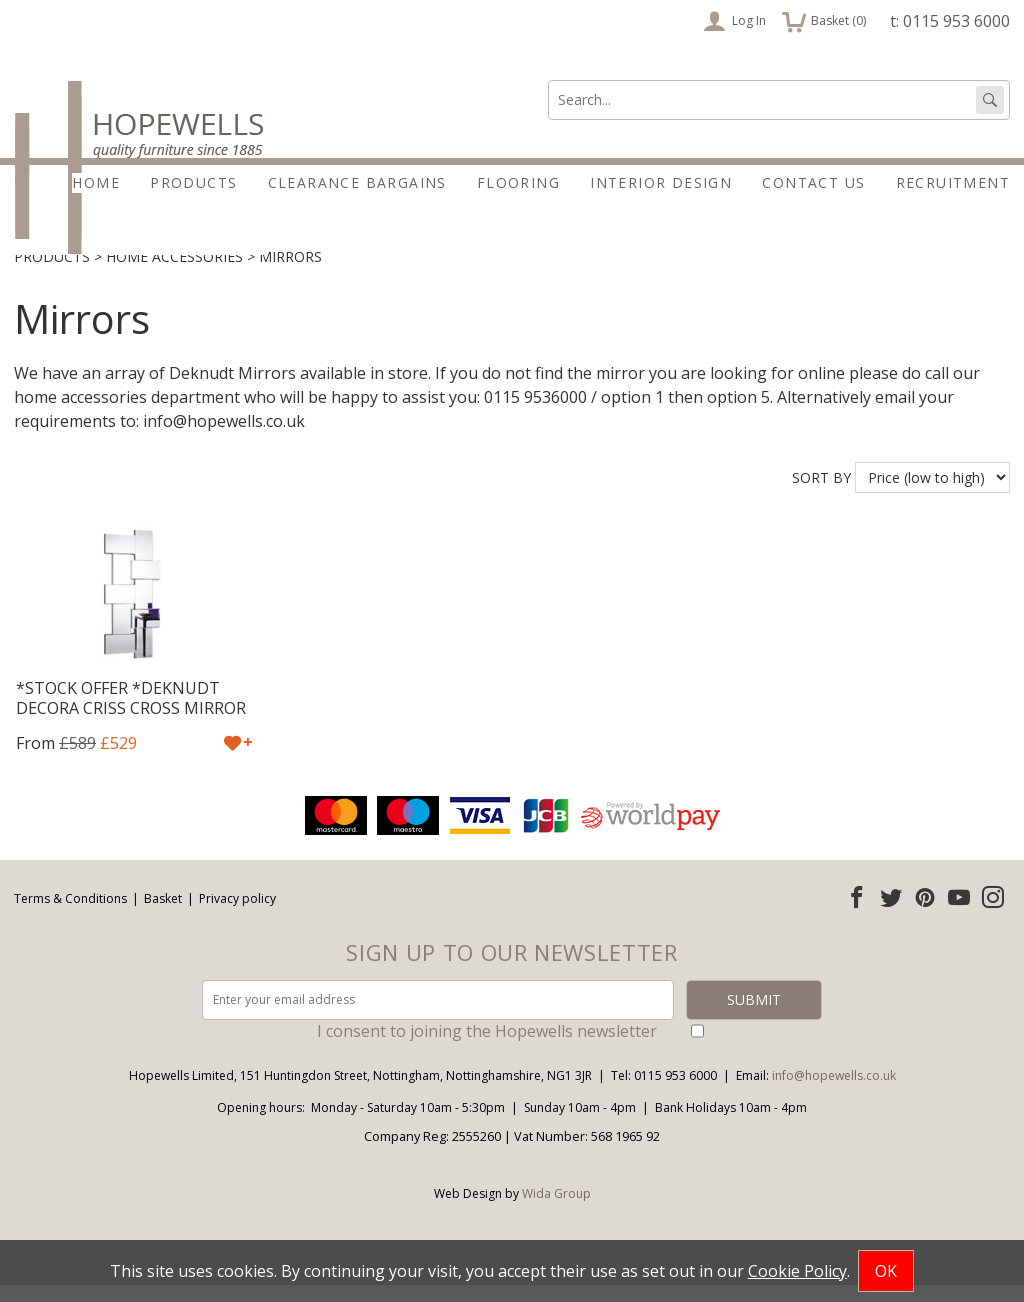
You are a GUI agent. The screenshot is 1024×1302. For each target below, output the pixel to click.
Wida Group (556, 1210)
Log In (734, 21)
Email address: (0, 808)
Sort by (821, 493)
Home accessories (174, 273)
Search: (548, 80)
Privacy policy (237, 914)
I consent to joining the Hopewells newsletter (487, 1048)
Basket (163, 914)
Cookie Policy (797, 1271)
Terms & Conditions (70, 914)
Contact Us (813, 182)
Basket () (824, 21)
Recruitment (953, 182)
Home (96, 182)
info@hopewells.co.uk (834, 1092)
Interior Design (661, 182)
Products (193, 182)
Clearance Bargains (357, 182)
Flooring (518, 182)
